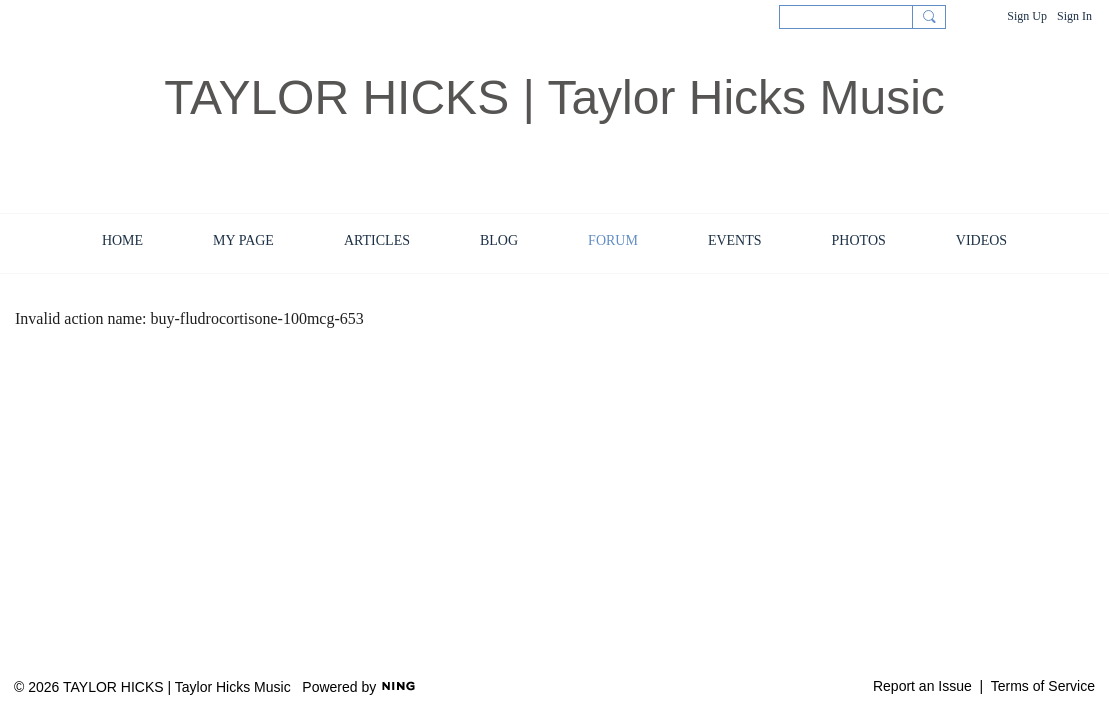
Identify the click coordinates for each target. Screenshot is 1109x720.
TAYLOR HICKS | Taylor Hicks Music (554, 97)
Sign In (1074, 16)
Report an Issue (922, 686)
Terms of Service (1043, 686)
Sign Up (1027, 16)
